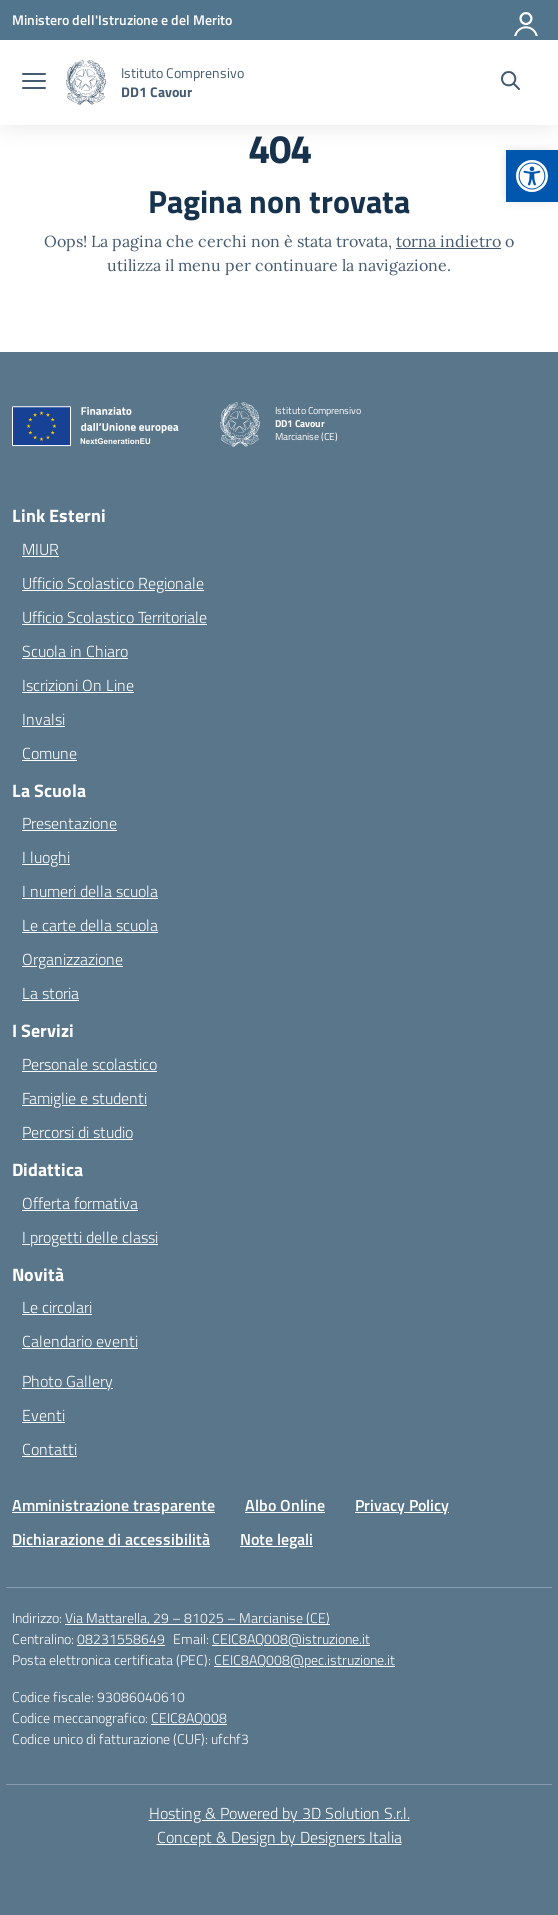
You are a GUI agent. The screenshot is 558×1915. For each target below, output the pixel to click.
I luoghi (46, 857)
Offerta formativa (80, 1203)
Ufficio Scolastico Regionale (113, 583)
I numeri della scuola (90, 891)
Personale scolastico (89, 1064)
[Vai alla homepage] (182, 82)
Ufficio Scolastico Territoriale (114, 617)
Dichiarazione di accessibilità (111, 1539)
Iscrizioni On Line (78, 685)
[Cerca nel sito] (510, 83)
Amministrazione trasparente (113, 1505)
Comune (49, 753)
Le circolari (57, 1307)
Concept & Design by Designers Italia (279, 1837)
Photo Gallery (67, 1381)
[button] (532, 176)
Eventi (43, 1415)
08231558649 (121, 1638)
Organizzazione (72, 959)
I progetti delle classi (90, 1237)
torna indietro (448, 241)
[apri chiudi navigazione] (34, 83)
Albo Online (285, 1505)
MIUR (40, 549)
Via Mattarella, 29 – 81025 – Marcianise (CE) (197, 1617)
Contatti (49, 1449)
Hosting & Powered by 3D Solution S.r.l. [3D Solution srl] (279, 1813)
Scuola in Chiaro (75, 651)
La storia (50, 993)
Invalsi (43, 719)
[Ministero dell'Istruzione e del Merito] (122, 19)
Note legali (276, 1539)
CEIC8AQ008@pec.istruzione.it (304, 1659)
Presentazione (69, 823)
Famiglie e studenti (84, 1098)
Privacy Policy (402, 1505)
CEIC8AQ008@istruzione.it (291, 1638)
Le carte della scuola (90, 925)
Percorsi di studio (77, 1132)
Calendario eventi (80, 1341)
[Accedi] (527, 20)
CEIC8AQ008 (189, 1717)
